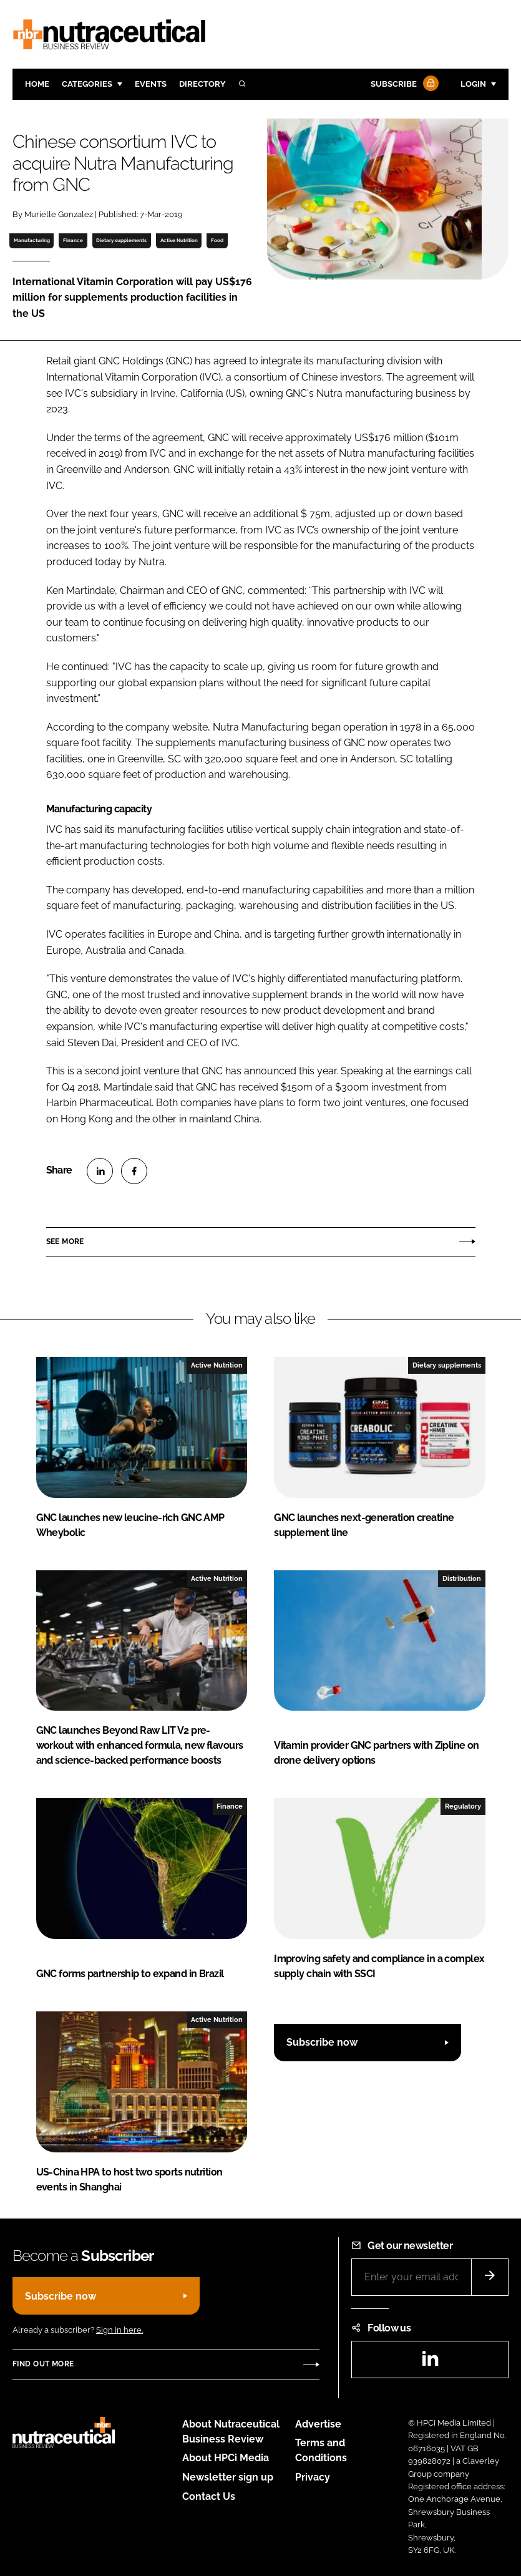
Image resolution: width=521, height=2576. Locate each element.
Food (217, 240)
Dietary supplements (121, 240)
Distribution (461, 1578)
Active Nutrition (179, 240)
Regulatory (463, 1806)
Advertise (318, 2424)
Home (37, 84)
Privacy (312, 2477)
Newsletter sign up (227, 2477)
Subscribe (403, 84)
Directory (202, 84)
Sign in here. (119, 2330)
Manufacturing (32, 240)
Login (473, 84)
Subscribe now (322, 2042)
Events (151, 84)
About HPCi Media (225, 2458)
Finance (73, 240)
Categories (87, 84)
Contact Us (208, 2496)
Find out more (43, 2364)
